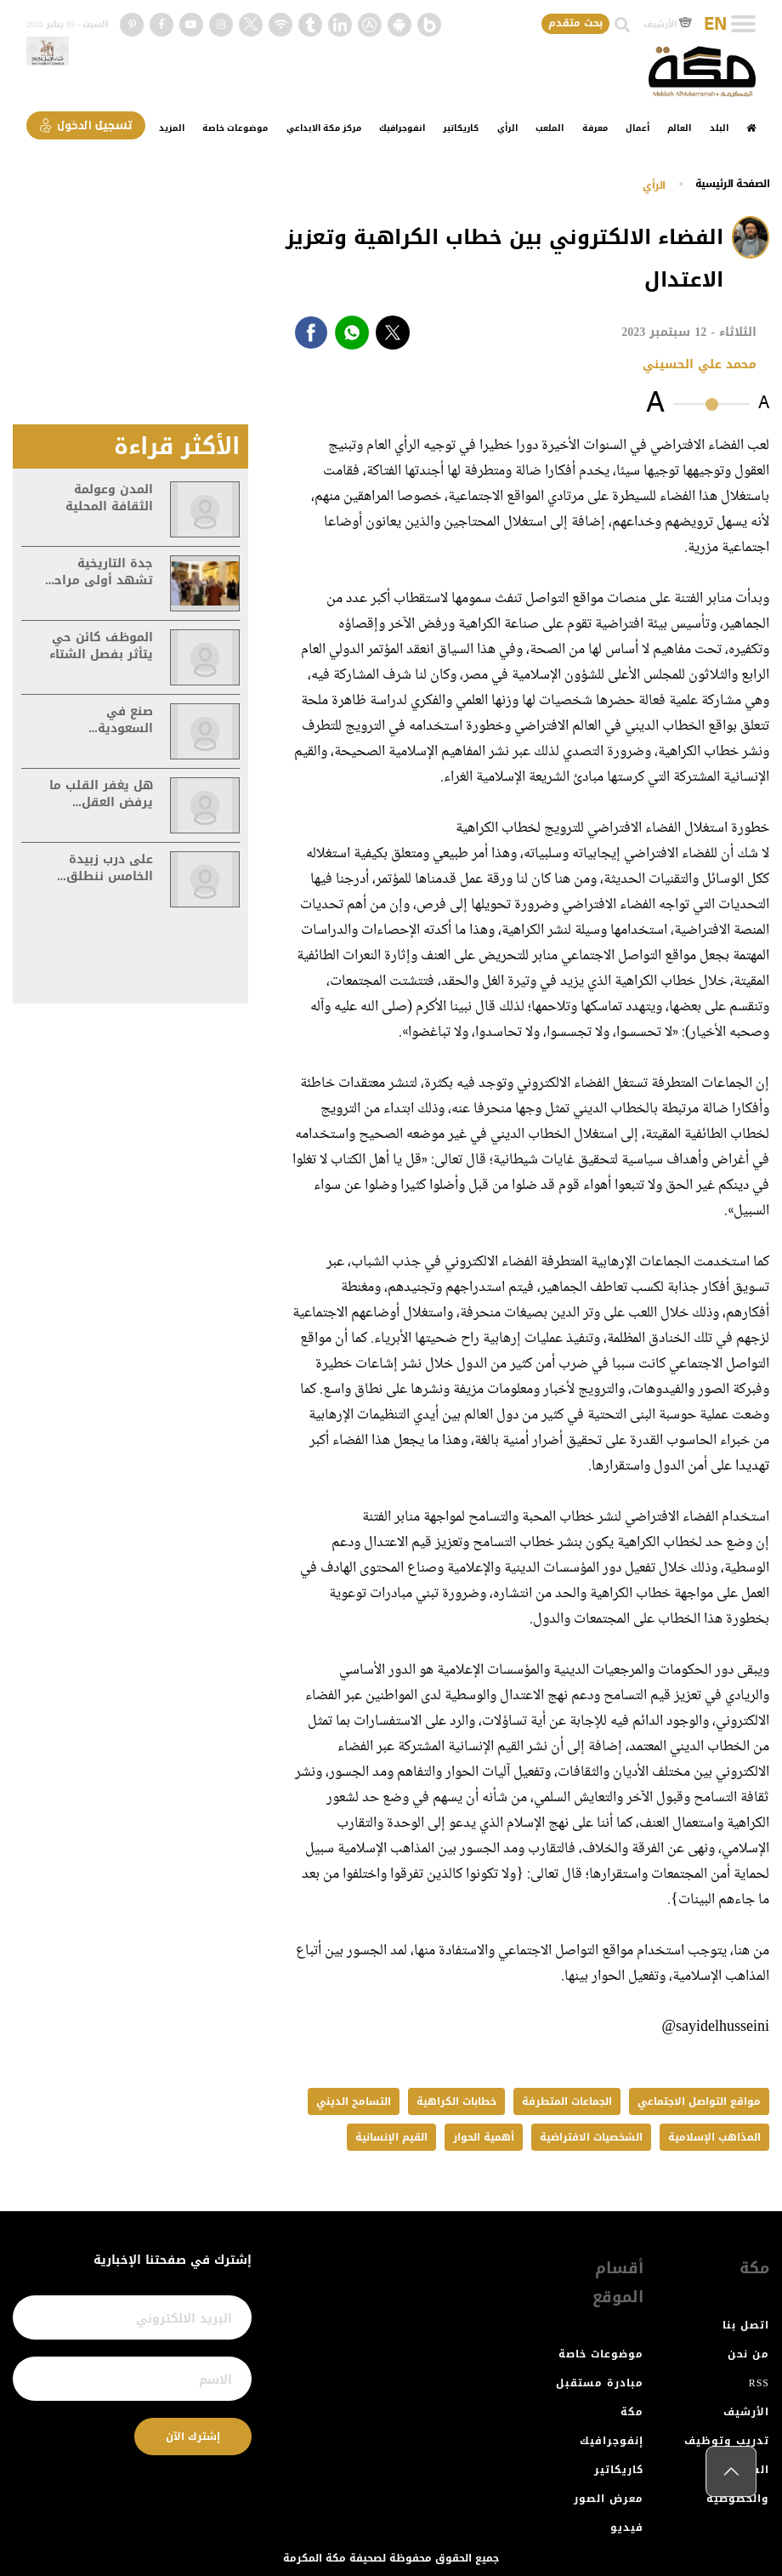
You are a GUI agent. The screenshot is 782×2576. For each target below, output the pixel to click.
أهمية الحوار (483, 2137)
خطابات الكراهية (456, 2101)
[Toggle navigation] (743, 24)
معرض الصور (608, 2498)
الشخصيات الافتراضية (591, 2137)
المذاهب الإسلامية (714, 2137)
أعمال (637, 128)
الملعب (550, 128)
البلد (719, 128)
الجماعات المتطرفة (567, 2101)
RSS (759, 2383)
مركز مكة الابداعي (323, 128)
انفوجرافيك (402, 128)
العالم (679, 128)
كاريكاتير (461, 128)
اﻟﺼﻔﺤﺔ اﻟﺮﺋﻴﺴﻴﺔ (732, 183)
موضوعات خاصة (235, 128)
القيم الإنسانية (391, 2137)
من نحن (748, 2354)
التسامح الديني (353, 2101)
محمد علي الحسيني (699, 364)
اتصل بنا (745, 2325)
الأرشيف (667, 24)
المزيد (171, 128)
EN (715, 24)
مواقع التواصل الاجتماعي (699, 2101)
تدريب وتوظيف (726, 2440)
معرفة (595, 128)
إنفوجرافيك (611, 2440)
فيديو (626, 2527)
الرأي (507, 128)
